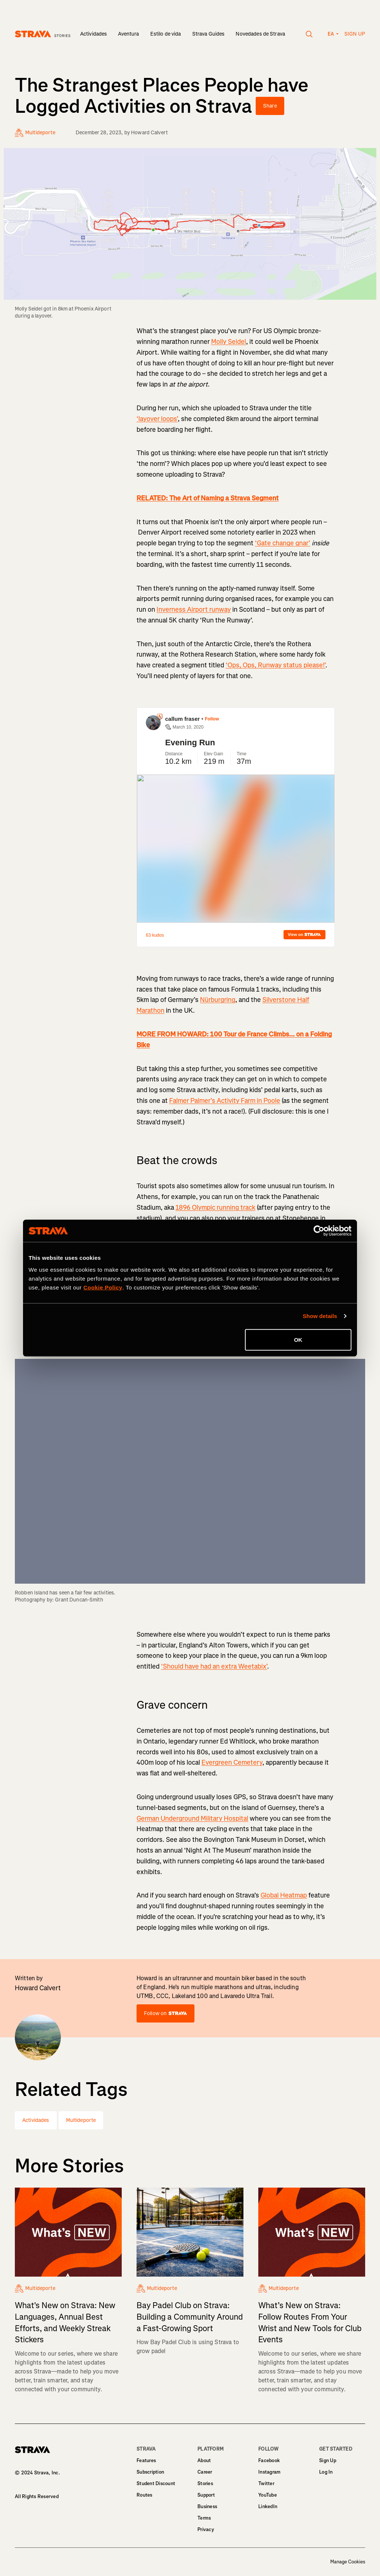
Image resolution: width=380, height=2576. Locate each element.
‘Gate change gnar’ (282, 543)
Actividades (93, 33)
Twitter (266, 2483)
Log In (326, 2472)
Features (146, 2460)
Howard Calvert (149, 132)
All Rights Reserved (37, 2496)
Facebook (269, 2460)
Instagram (269, 2472)
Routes (145, 2495)
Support (206, 2495)
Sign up (354, 33)
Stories (205, 2483)
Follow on (165, 2013)
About (204, 2460)
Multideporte (81, 2120)
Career (204, 2472)
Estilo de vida (165, 33)
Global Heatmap (284, 1895)
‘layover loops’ (157, 418)
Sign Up (327, 2460)
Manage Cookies (347, 2562)
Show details (320, 1316)
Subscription (150, 2472)
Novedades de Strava (260, 33)
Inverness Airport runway (194, 609)
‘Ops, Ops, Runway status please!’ (275, 665)
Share (270, 105)
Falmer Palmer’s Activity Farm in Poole (224, 1100)
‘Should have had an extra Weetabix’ (214, 1666)
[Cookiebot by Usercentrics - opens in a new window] (318, 1230)
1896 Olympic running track (215, 1207)
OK (298, 1339)
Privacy (205, 2529)
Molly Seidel (228, 341)
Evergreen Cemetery (232, 1762)
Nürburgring (217, 999)
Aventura (128, 33)
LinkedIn (267, 2506)
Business (207, 2506)
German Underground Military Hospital (192, 1818)
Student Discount (156, 2483)
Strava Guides (208, 33)
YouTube (267, 2495)
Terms (204, 2518)
